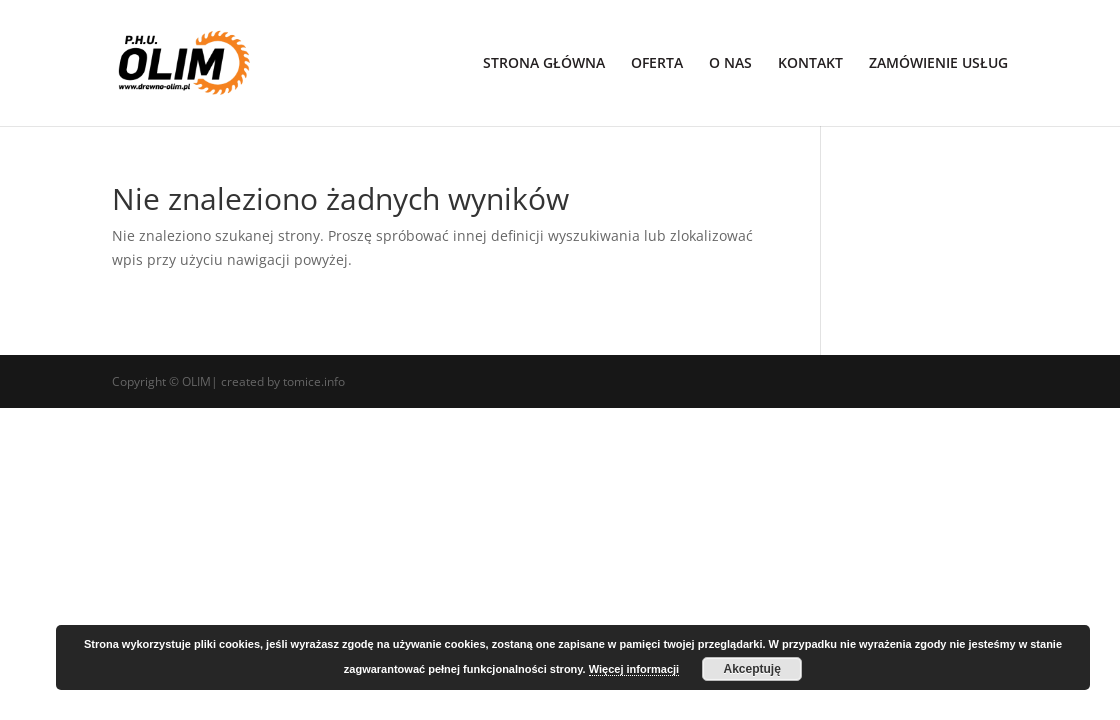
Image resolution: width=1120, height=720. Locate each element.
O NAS (730, 64)
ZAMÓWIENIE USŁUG (938, 64)
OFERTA (657, 64)
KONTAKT (810, 64)
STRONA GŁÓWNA (544, 64)
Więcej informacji (634, 669)
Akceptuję (751, 669)
